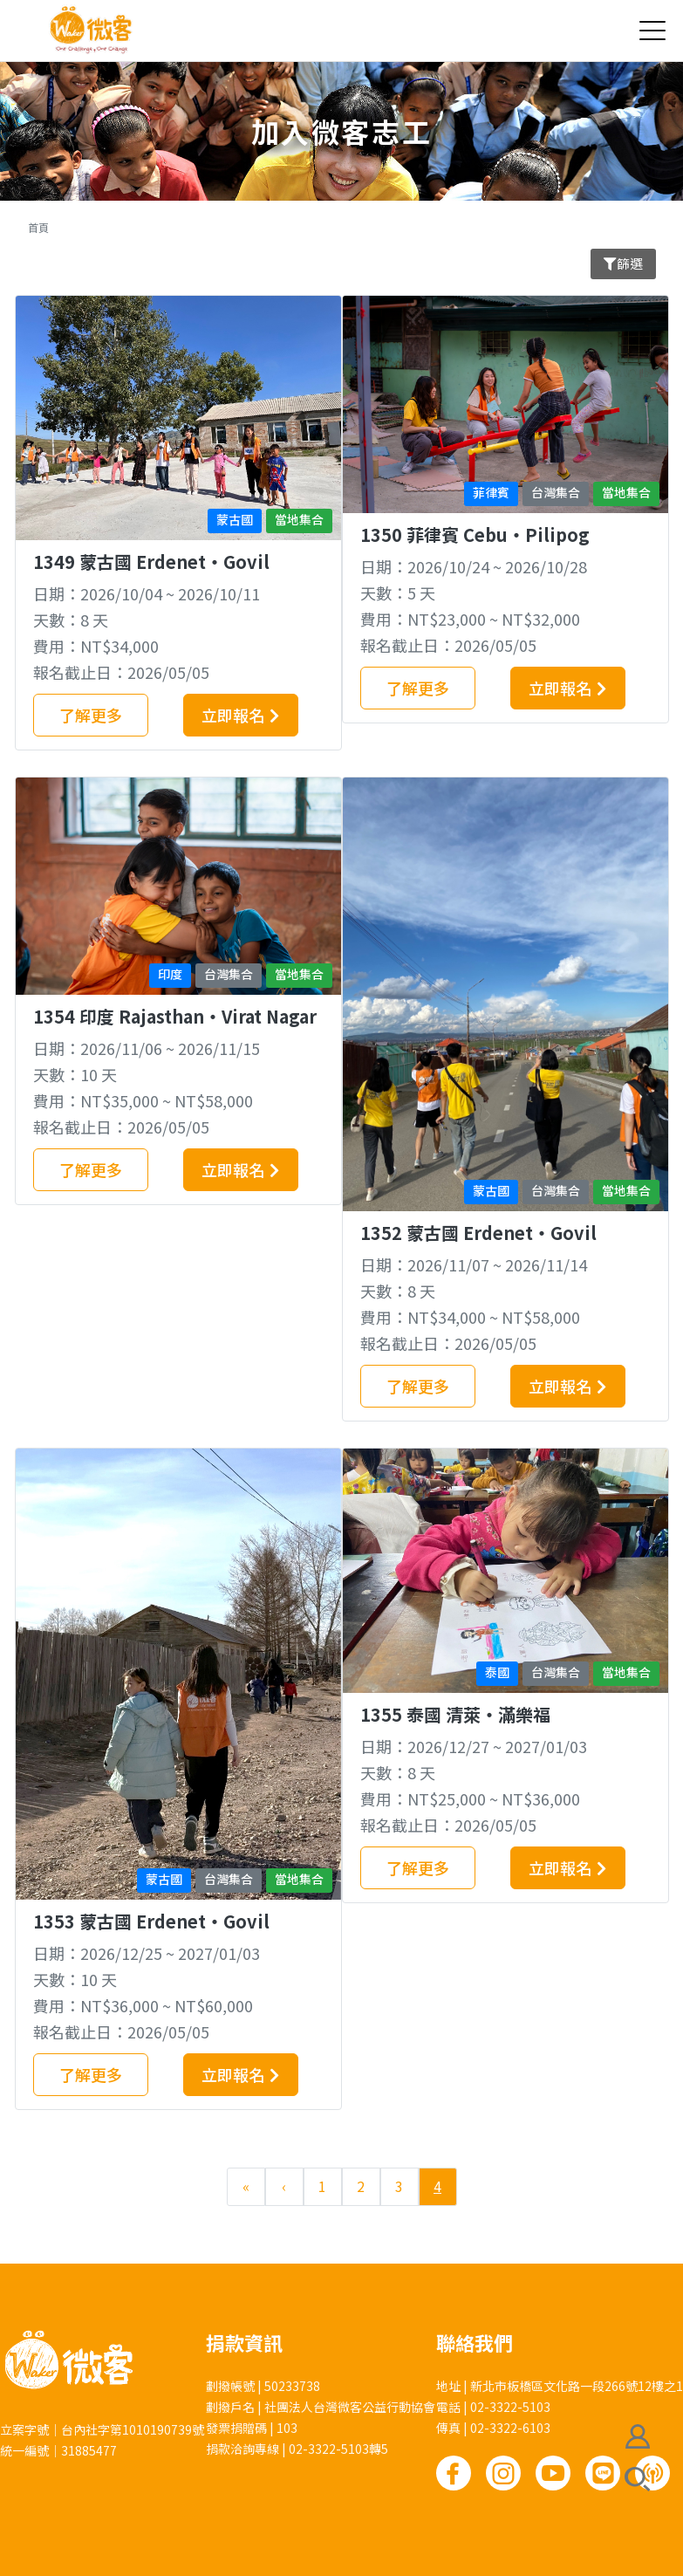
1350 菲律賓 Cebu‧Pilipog (475, 534)
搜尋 (637, 2479)
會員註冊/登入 (637, 2436)
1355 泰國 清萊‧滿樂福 (455, 1714)
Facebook (453, 2473)
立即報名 (232, 714)
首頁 (38, 227)
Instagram (503, 2473)
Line (602, 2473)
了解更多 (90, 714)
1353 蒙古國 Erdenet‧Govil (151, 1921)
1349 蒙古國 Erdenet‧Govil (151, 561)
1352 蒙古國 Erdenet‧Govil (478, 1232)
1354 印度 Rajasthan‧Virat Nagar (175, 1016)
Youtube (553, 2473)
